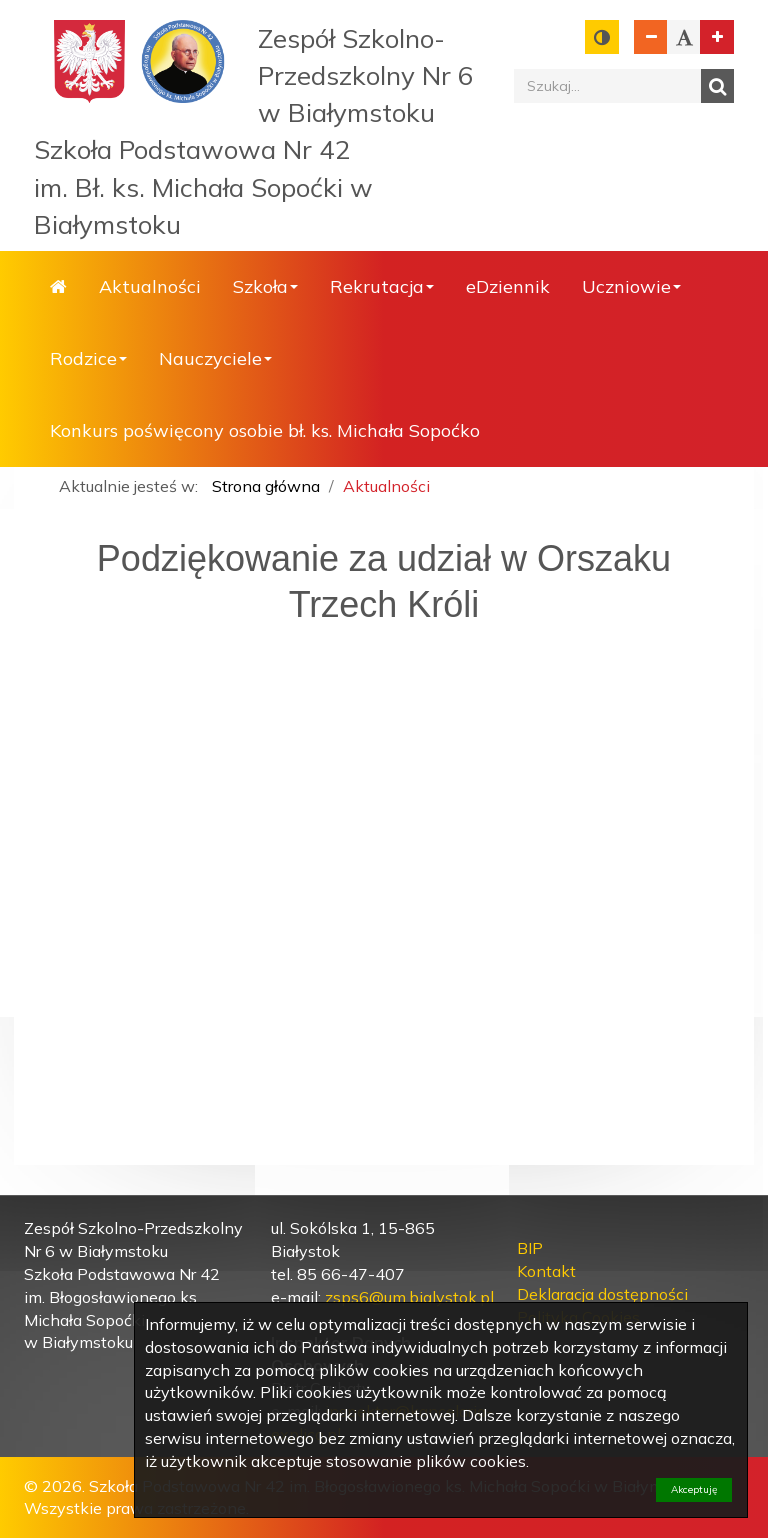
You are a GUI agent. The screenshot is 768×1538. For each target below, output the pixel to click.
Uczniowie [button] (631, 286)
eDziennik (508, 286)
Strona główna (58, 287)
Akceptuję (694, 1489)
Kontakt (546, 1271)
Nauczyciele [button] (215, 358)
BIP (530, 1248)
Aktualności (150, 286)
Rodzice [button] (88, 358)
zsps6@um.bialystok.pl (409, 1297)
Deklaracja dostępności (602, 1294)
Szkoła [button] (265, 286)
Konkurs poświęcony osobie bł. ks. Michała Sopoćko (265, 430)
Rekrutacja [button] (382, 286)
